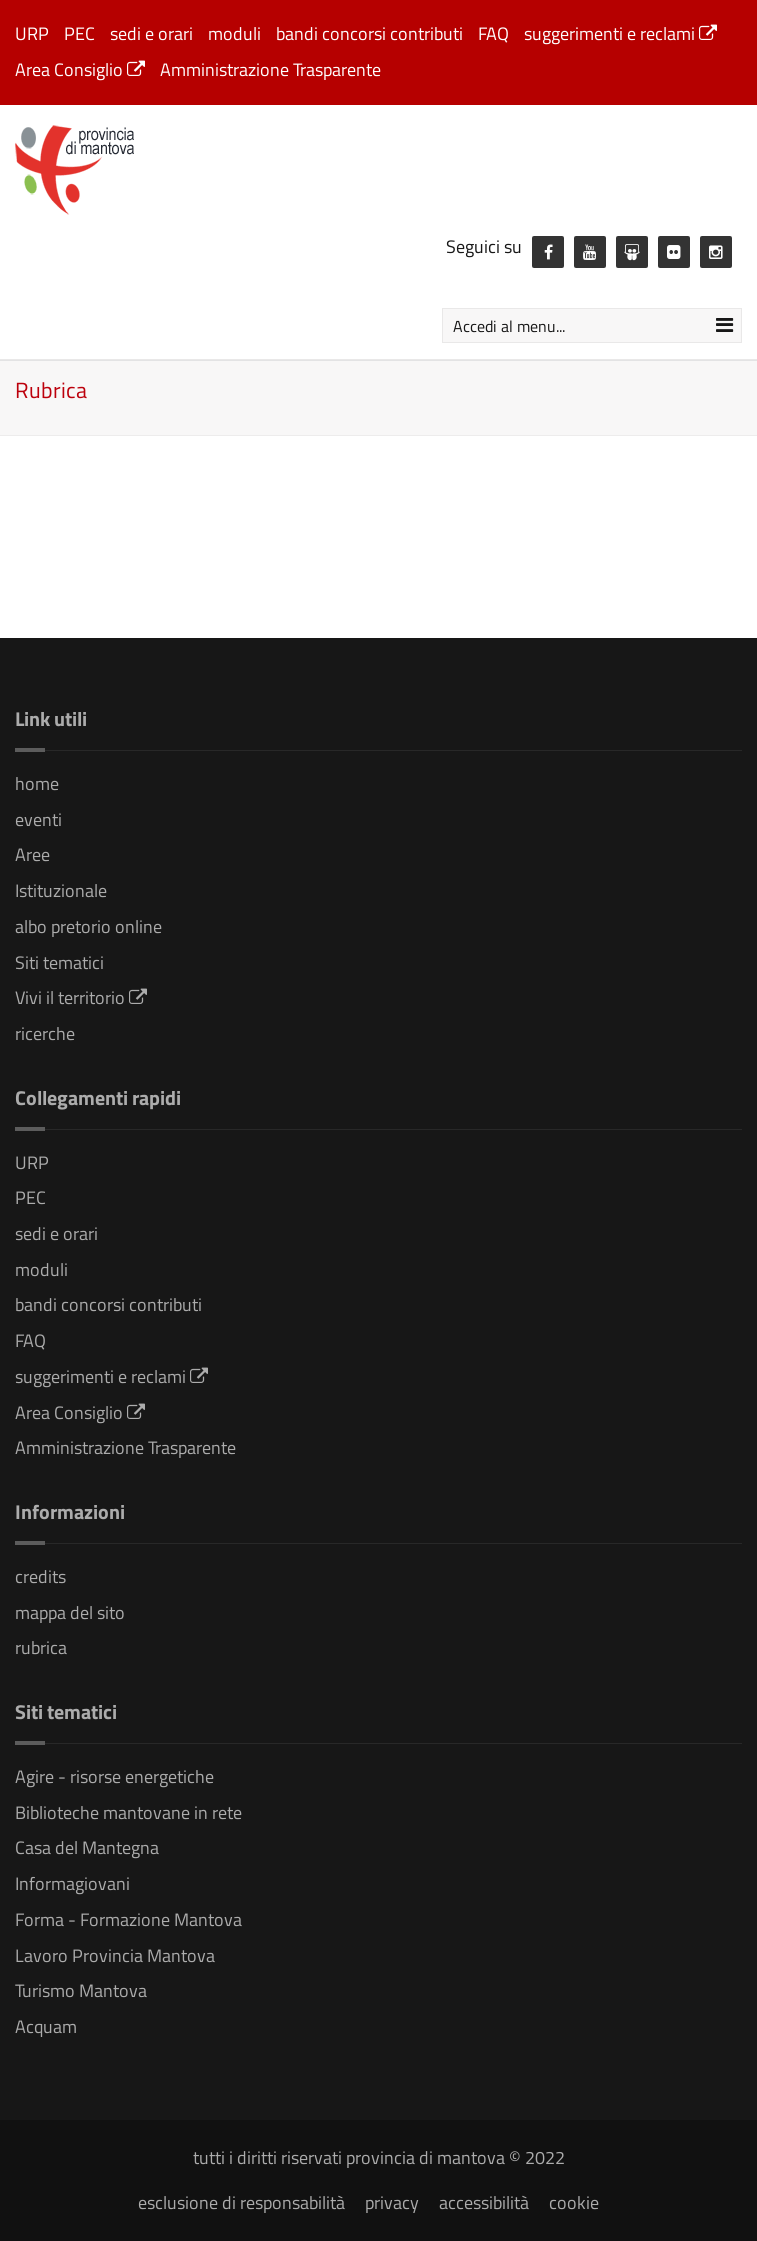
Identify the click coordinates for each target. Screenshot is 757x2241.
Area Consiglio (80, 69)
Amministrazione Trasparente (270, 69)
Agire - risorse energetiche (114, 1776)
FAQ (493, 33)
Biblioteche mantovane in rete (128, 1812)
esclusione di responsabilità (241, 2202)
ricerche (45, 1033)
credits (40, 1576)
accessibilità (484, 2202)
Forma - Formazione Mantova (128, 1919)
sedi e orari (151, 33)
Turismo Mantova (81, 1990)
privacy (392, 2202)
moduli (234, 33)
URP (32, 33)
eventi (38, 819)
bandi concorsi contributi (369, 33)
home (37, 783)
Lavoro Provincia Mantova (115, 1955)
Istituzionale (61, 890)
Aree (32, 854)
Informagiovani (72, 1883)
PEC (79, 33)
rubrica (41, 1647)
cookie (574, 2202)
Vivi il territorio (81, 997)
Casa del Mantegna (87, 1847)
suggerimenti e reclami (620, 33)
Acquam (46, 2026)
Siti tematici (59, 962)
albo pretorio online (88, 926)
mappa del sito (70, 1612)
